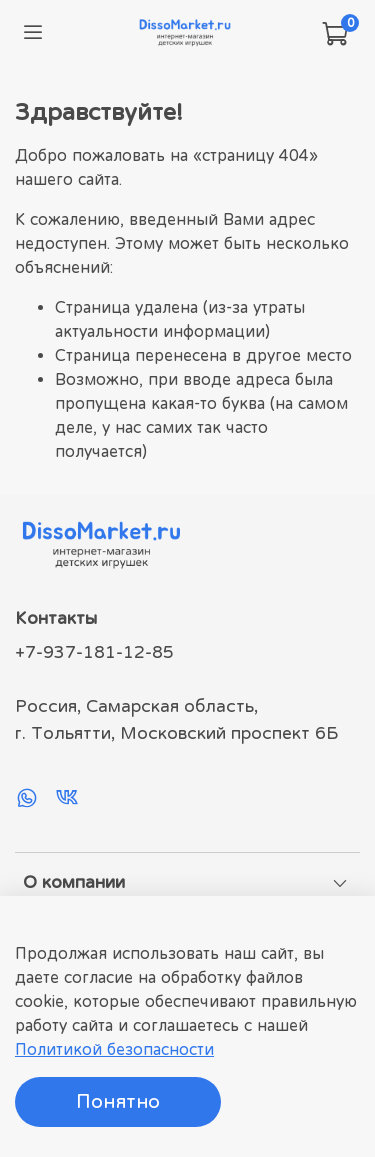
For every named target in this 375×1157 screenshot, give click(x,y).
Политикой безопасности (114, 1049)
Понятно (118, 1101)
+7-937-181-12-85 (94, 652)
